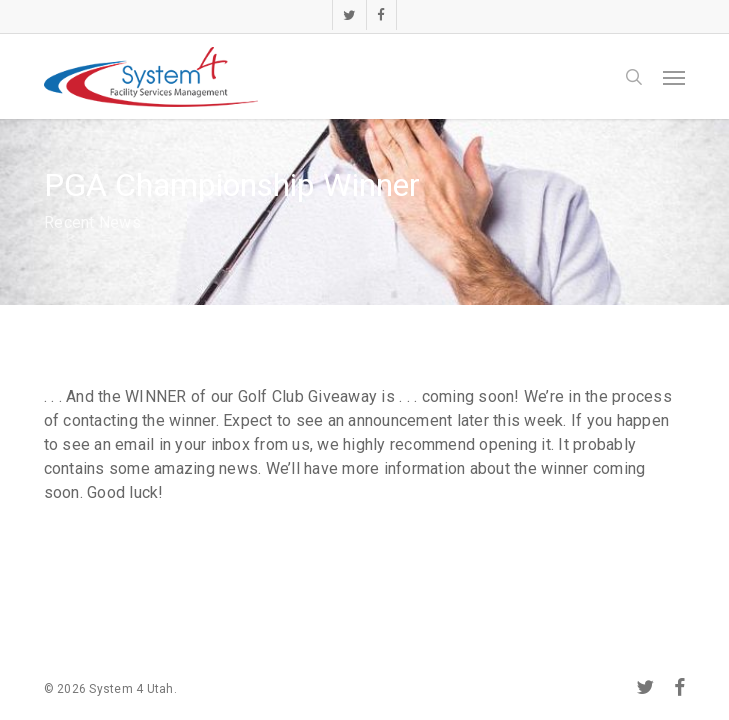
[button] (674, 77)
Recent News (92, 222)
